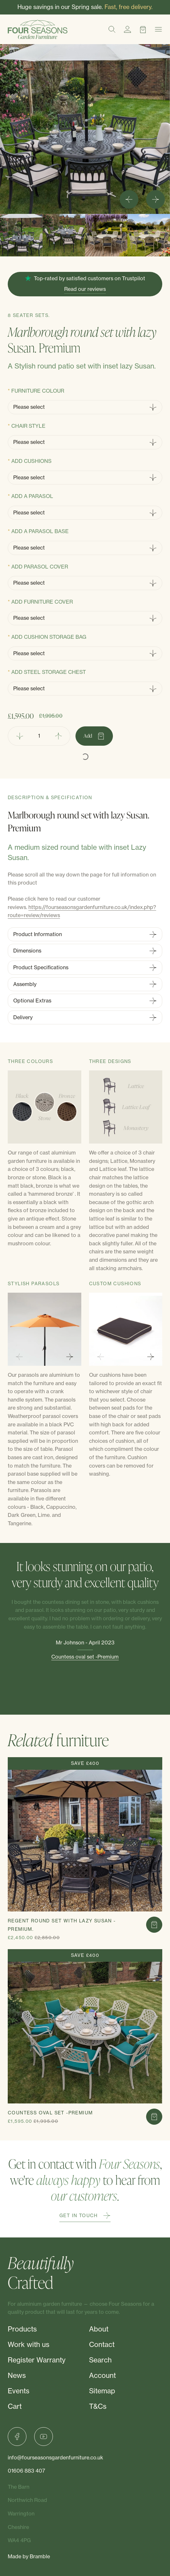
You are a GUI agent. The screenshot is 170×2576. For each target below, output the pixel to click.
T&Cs (97, 2406)
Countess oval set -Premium (85, 1656)
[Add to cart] (154, 1925)
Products (22, 2329)
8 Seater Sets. (29, 315)
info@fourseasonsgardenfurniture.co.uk (55, 2457)
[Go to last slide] (129, 199)
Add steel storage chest (48, 672)
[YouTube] (43, 2436)
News (17, 2375)
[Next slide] (155, 199)
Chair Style (28, 426)
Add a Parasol (32, 496)
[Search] (112, 29)
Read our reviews (85, 289)
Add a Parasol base (40, 531)
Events (18, 2391)
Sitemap (102, 2391)
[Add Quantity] (58, 736)
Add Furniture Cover (42, 602)
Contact (102, 2344)
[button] (21, 235)
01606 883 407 (26, 2470)
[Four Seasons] (37, 29)
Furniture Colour (37, 391)
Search (100, 2360)
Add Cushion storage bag (48, 637)
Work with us (28, 2344)
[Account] (127, 29)
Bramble (40, 2556)
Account (102, 2375)
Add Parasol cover (39, 566)
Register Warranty (36, 2360)
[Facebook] (17, 2436)
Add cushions (31, 461)
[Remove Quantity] (19, 736)
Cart (15, 2406)
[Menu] (158, 29)
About (98, 2329)
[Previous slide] (19, 1357)
